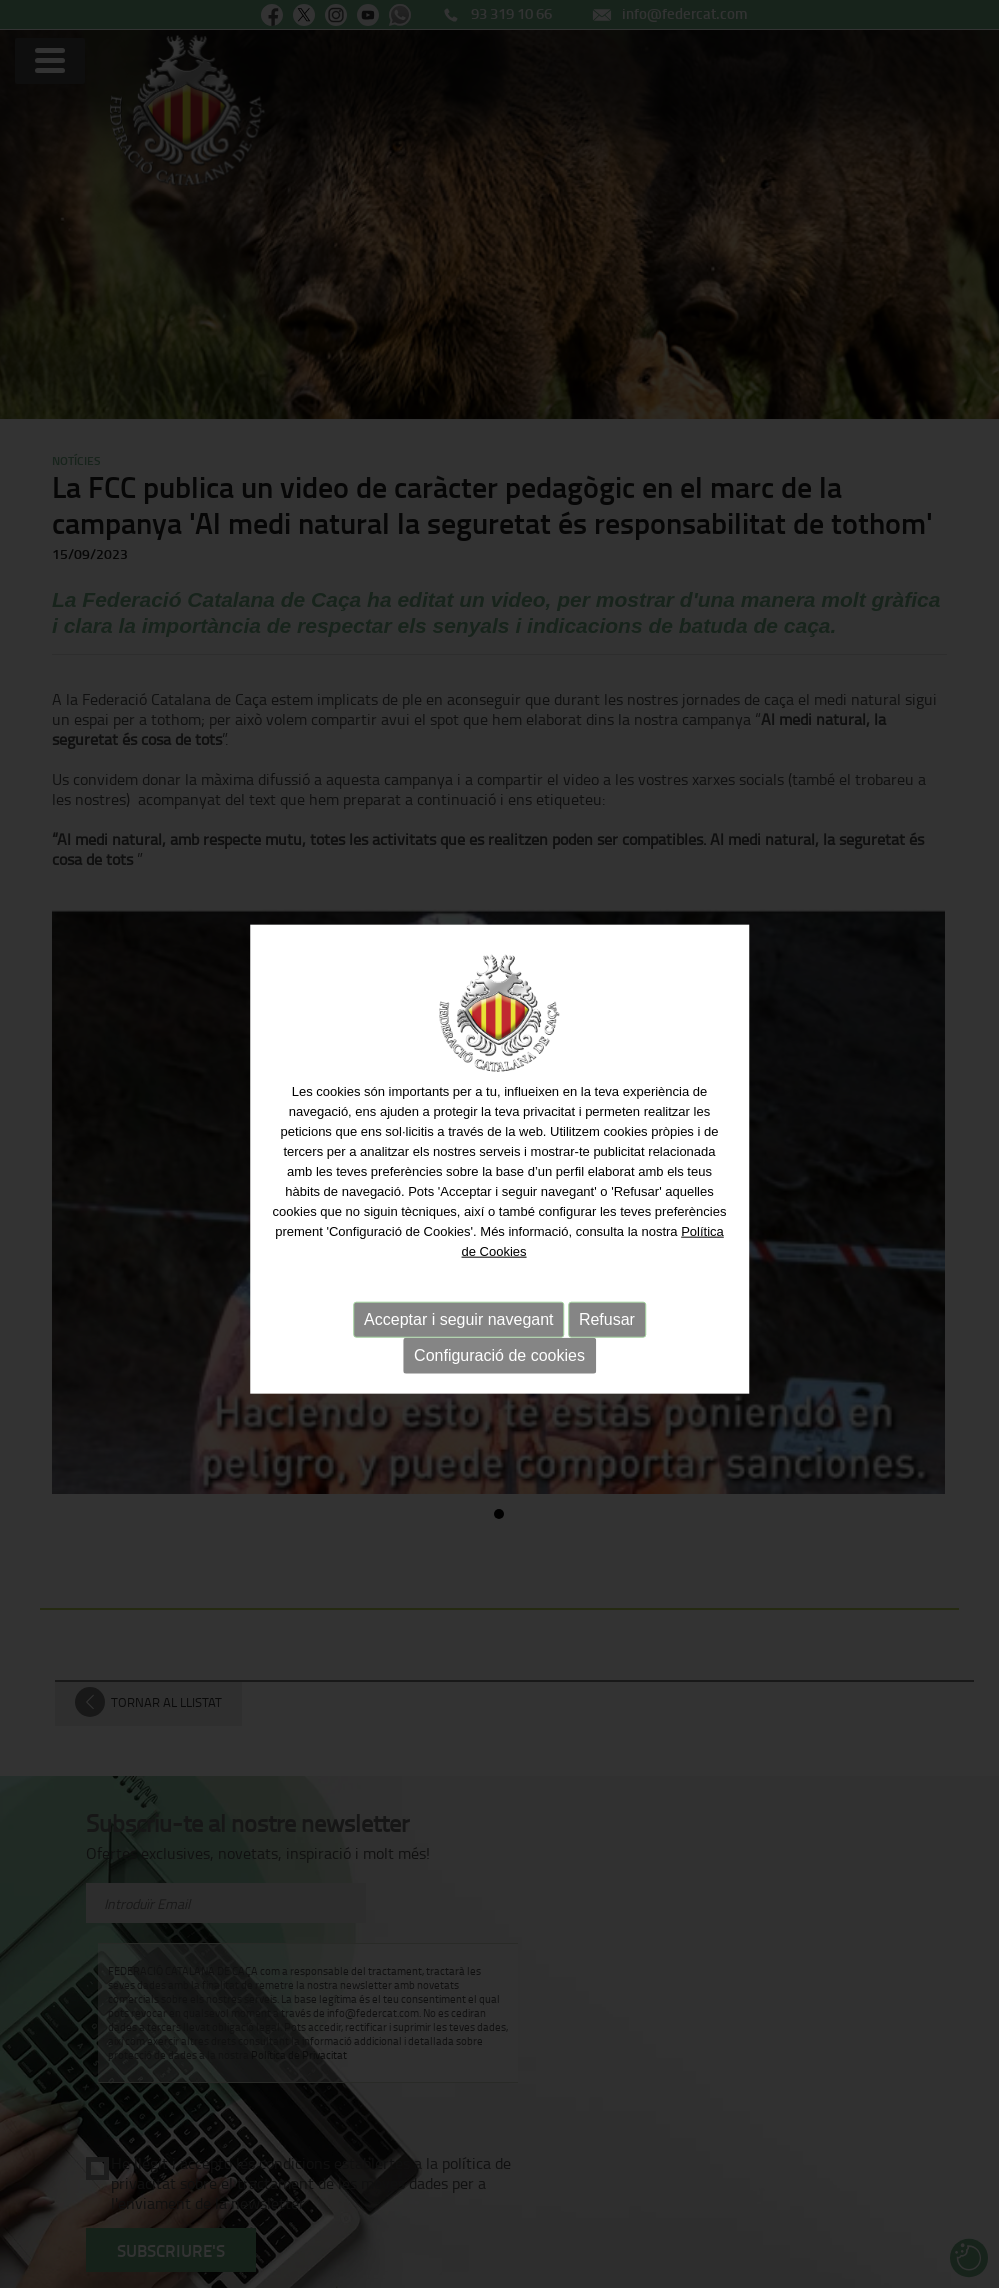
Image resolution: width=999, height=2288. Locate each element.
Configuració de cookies (499, 1357)
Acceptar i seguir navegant (458, 1321)
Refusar (607, 1321)
